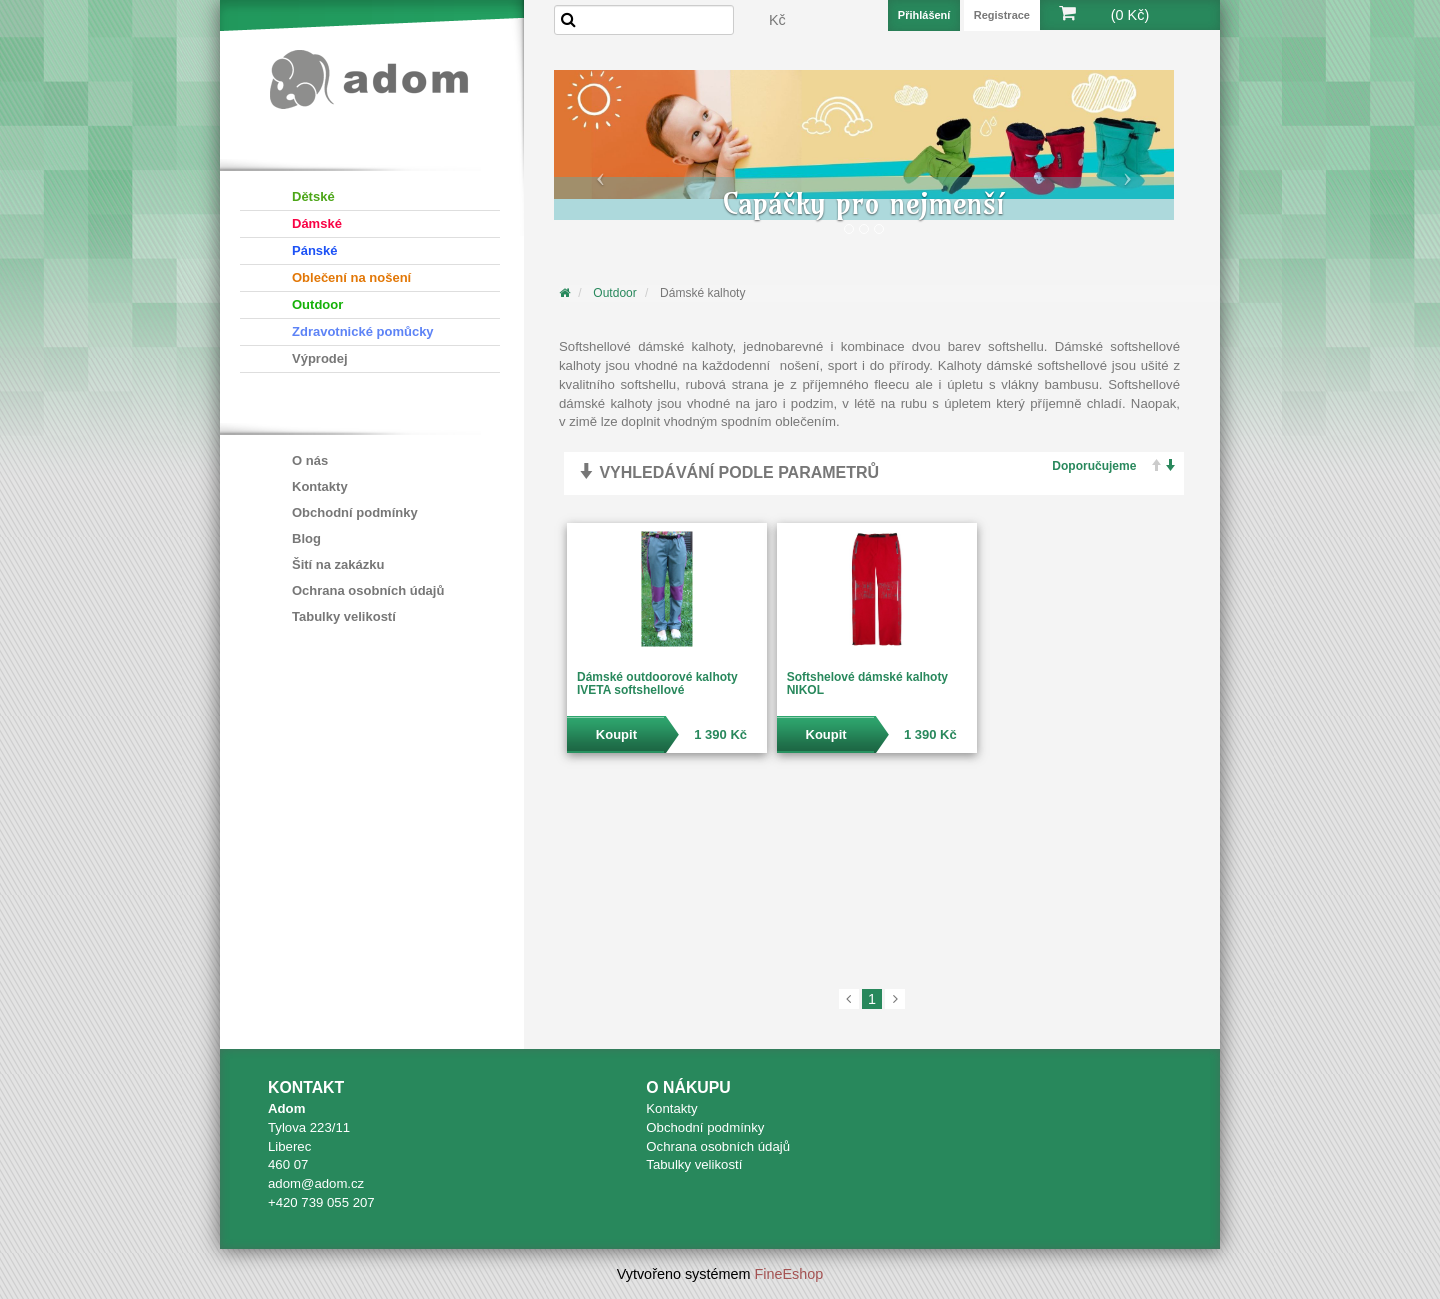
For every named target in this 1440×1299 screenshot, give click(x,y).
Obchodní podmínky (355, 512)
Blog (306, 538)
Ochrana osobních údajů (368, 590)
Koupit (616, 734)
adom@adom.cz (316, 1183)
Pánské (315, 250)
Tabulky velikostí (344, 616)
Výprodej (320, 358)
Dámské (317, 223)
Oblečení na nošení (351, 277)
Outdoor (317, 304)
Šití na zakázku (338, 564)
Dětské (313, 196)
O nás (310, 460)
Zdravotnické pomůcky (363, 331)
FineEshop (789, 1274)
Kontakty (320, 486)
